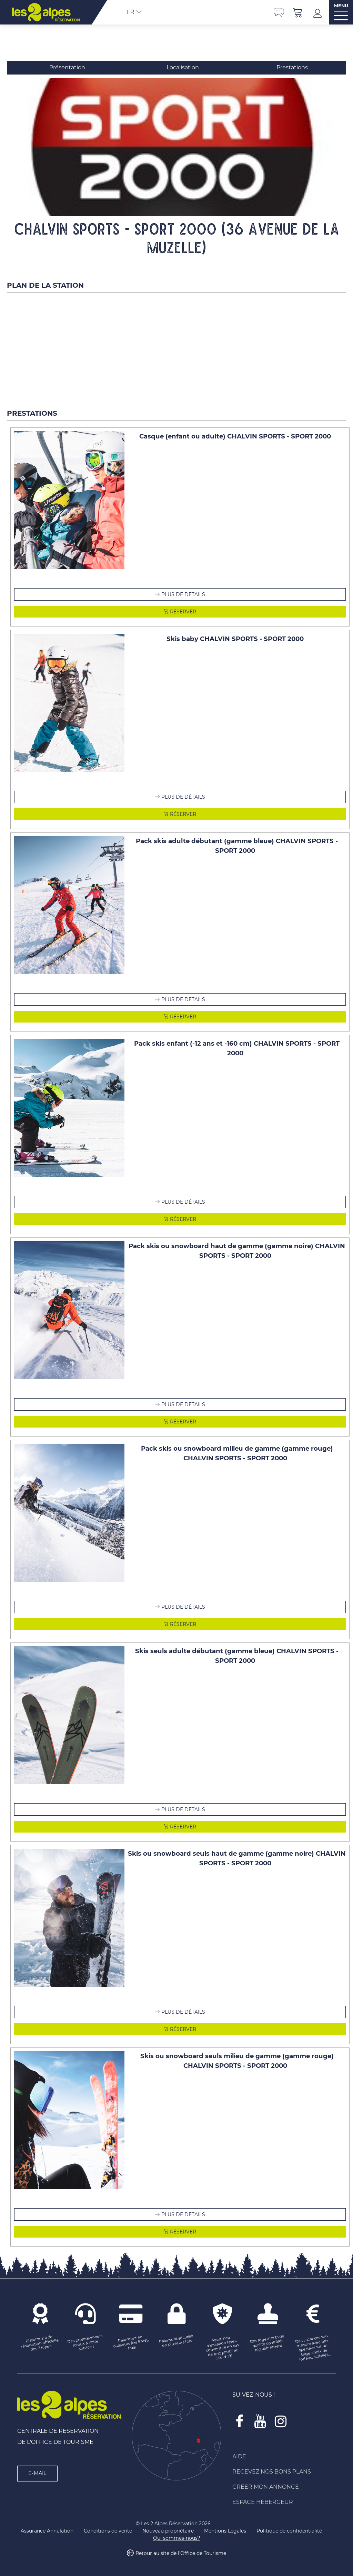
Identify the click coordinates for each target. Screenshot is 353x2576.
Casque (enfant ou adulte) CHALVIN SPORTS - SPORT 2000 (235, 436)
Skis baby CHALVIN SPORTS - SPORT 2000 (235, 639)
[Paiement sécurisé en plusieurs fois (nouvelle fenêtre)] (176, 2341)
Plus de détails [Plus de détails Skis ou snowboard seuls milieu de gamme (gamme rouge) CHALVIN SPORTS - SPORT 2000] (183, 2214)
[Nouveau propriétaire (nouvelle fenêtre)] (168, 2531)
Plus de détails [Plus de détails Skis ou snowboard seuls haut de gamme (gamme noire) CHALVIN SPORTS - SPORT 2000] (183, 2012)
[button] (298, 12)
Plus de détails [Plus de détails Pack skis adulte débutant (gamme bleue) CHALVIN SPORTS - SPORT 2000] (183, 999)
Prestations (292, 67)
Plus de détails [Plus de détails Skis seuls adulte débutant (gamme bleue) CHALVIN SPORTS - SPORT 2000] (183, 1809)
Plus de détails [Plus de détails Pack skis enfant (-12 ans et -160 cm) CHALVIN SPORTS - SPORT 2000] (183, 1202)
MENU (341, 5)
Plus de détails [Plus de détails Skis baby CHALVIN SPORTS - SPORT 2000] (183, 797)
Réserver (182, 612)
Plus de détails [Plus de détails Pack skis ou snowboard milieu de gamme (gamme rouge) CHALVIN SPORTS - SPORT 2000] (183, 1607)
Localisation (183, 67)
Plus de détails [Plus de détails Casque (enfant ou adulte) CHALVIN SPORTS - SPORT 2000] (183, 594)
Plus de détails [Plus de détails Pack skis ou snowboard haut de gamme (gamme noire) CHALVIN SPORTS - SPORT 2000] (183, 1404)
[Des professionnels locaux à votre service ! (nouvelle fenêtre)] (85, 2343)
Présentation (67, 67)
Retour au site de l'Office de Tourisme (180, 2553)
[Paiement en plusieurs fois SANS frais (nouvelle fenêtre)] (131, 2343)
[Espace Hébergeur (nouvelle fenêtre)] (284, 2502)
